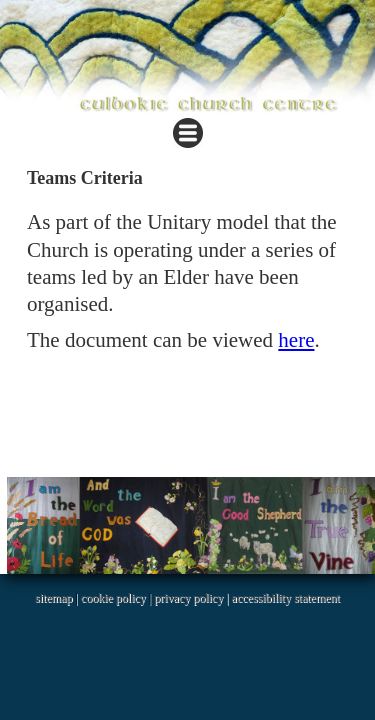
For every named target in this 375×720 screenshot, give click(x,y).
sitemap (53, 598)
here (296, 340)
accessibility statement (286, 598)
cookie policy (113, 598)
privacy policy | (192, 598)
